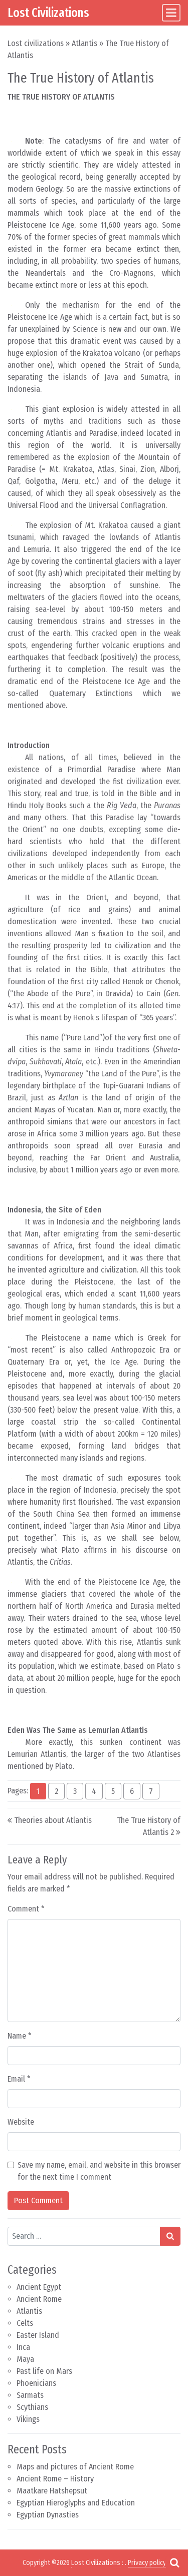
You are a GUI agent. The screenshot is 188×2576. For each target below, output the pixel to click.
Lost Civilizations (48, 13)
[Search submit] (170, 2236)
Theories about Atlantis (53, 1820)
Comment (26, 1908)
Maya (25, 2359)
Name (20, 2036)
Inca (23, 2347)
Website (21, 2122)
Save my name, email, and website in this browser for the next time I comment (99, 2171)
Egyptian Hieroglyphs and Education (76, 2502)
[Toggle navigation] (171, 13)
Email (19, 2079)
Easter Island (38, 2335)
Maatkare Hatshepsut (52, 2490)
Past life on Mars (44, 2371)
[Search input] (84, 2236)
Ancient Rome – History (55, 2478)
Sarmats (30, 2395)
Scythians (32, 2407)
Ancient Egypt (39, 2287)
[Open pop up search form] (174, 2562)
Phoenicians (36, 2383)
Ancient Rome (39, 2299)
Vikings (28, 2419)
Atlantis (84, 43)
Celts (25, 2323)
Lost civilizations (36, 43)
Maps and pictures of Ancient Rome (75, 2466)
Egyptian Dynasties (48, 2514)
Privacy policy (147, 2562)
